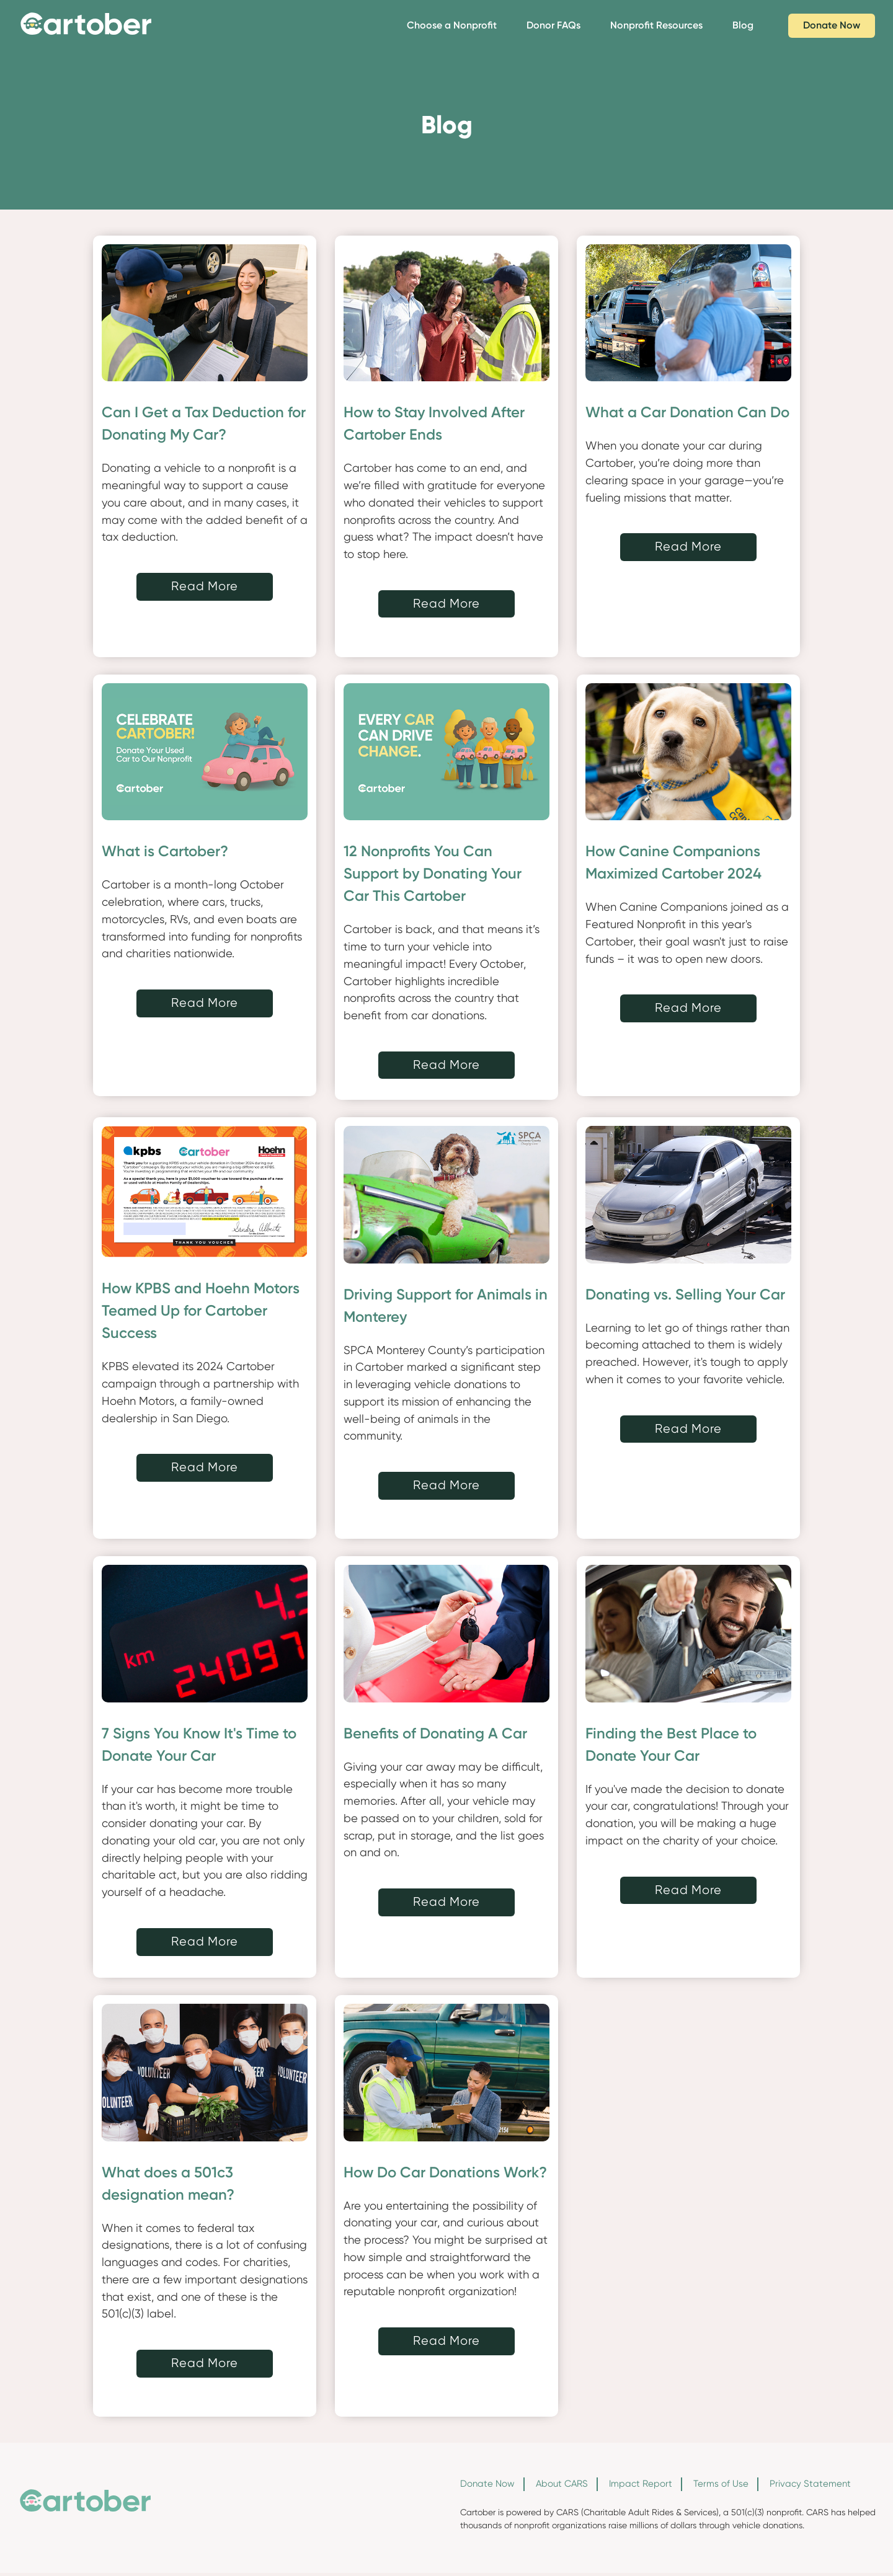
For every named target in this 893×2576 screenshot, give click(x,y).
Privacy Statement (810, 2483)
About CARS (562, 2483)
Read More (204, 586)
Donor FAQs (553, 25)
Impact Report (640, 2483)
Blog (742, 25)
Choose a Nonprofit (452, 25)
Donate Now (831, 25)
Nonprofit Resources (656, 25)
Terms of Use (721, 2483)
